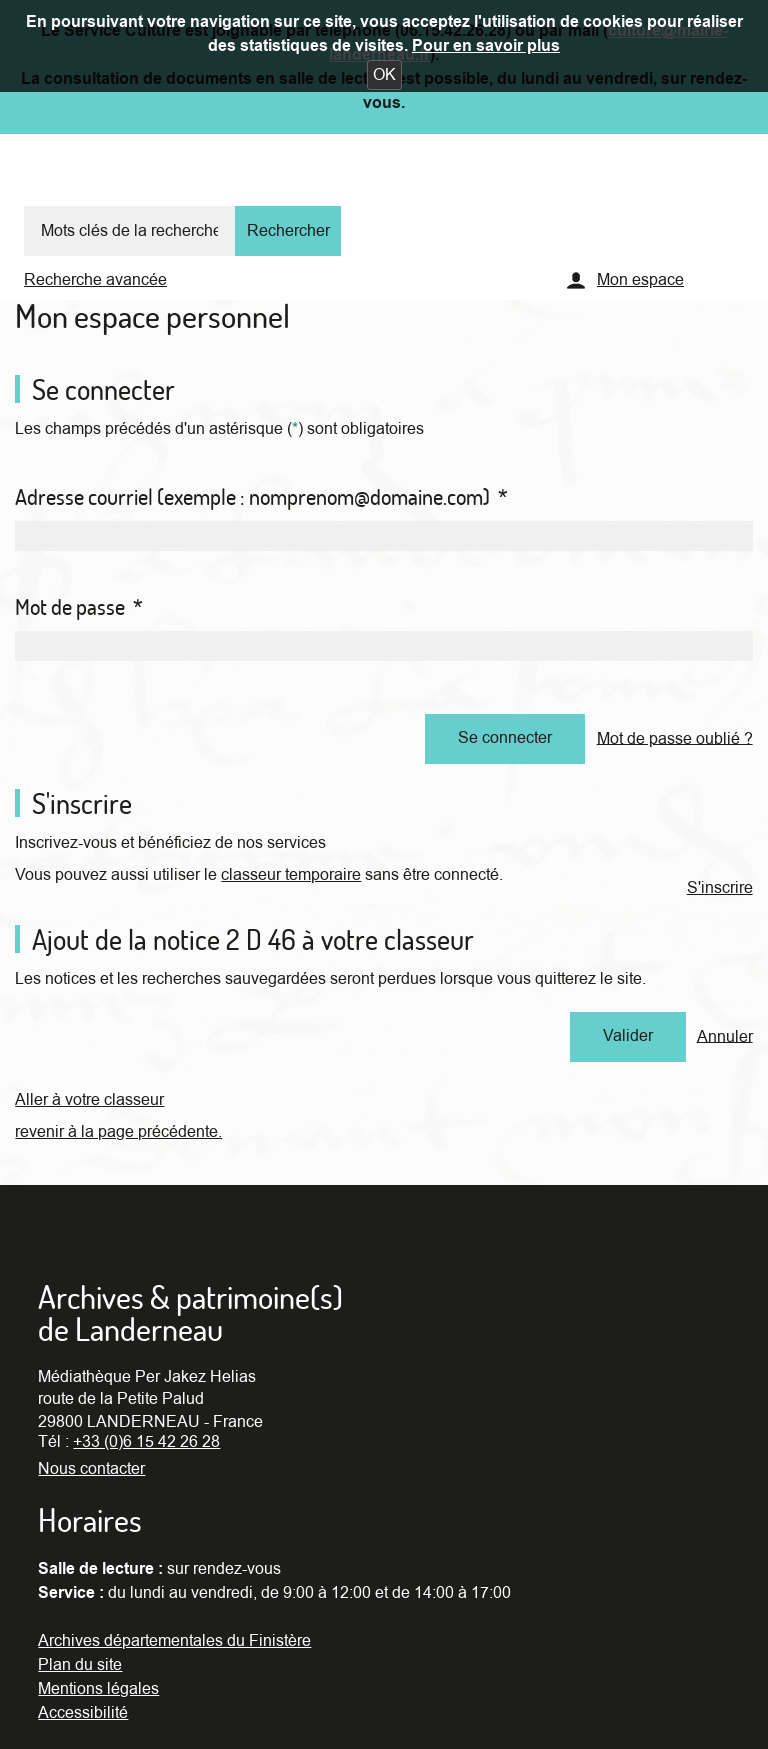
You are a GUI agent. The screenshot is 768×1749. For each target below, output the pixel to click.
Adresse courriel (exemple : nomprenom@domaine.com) (261, 497)
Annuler (725, 1036)
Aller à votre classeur (89, 1100)
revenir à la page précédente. (118, 1132)
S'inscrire (720, 888)
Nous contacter (91, 1469)
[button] (384, 75)
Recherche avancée (95, 280)
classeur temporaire (291, 875)
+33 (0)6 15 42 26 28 (146, 1442)
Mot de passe (79, 607)
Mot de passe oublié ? (675, 738)
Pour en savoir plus (486, 46)
